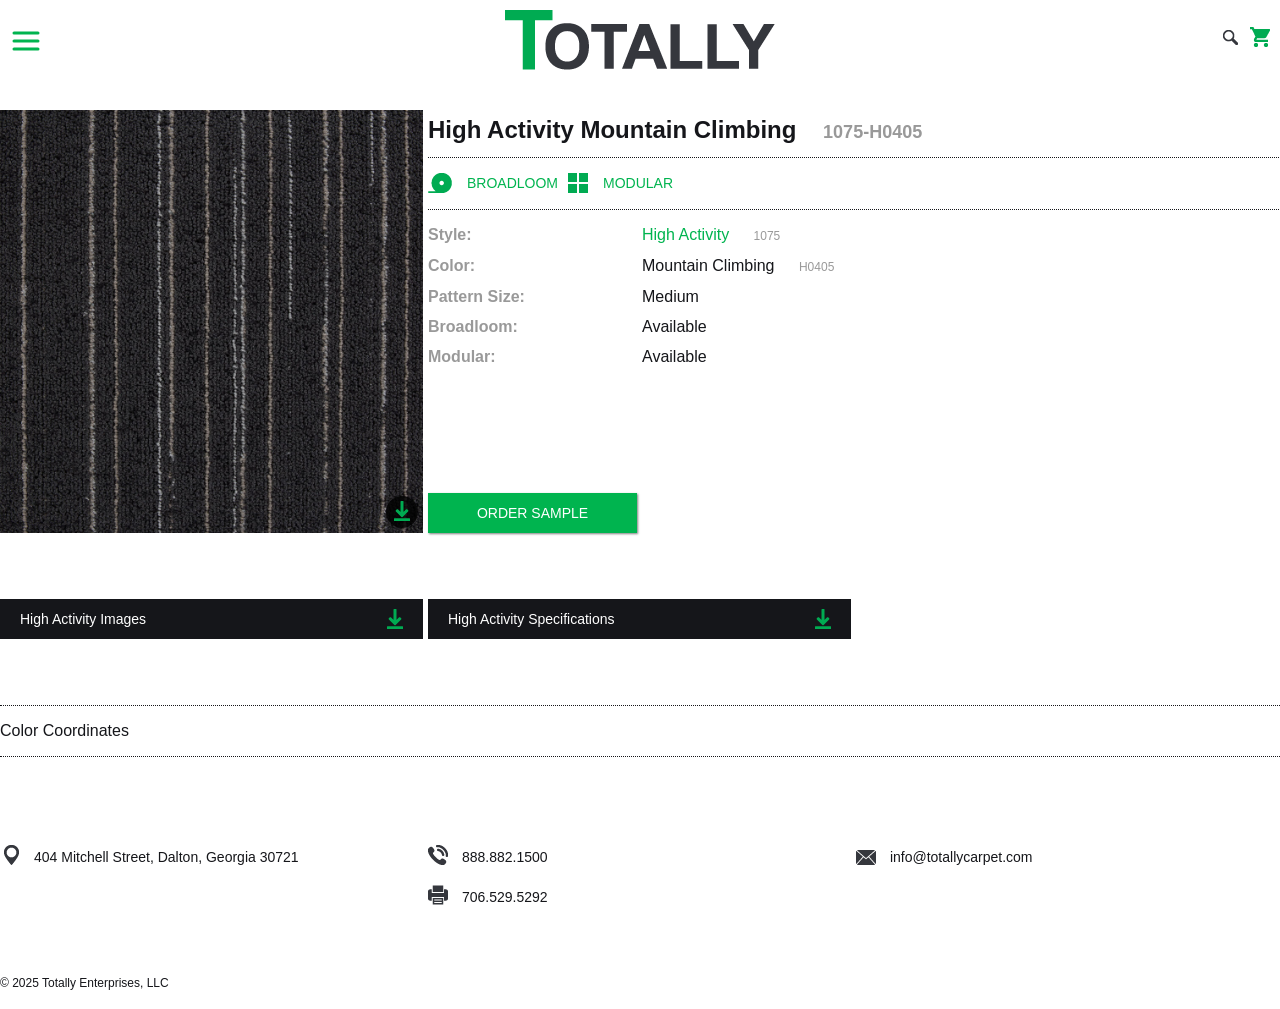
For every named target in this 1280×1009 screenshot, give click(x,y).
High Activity (685, 234)
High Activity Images (211, 619)
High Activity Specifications (639, 619)
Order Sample (532, 513)
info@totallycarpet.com (944, 857)
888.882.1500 (505, 857)
